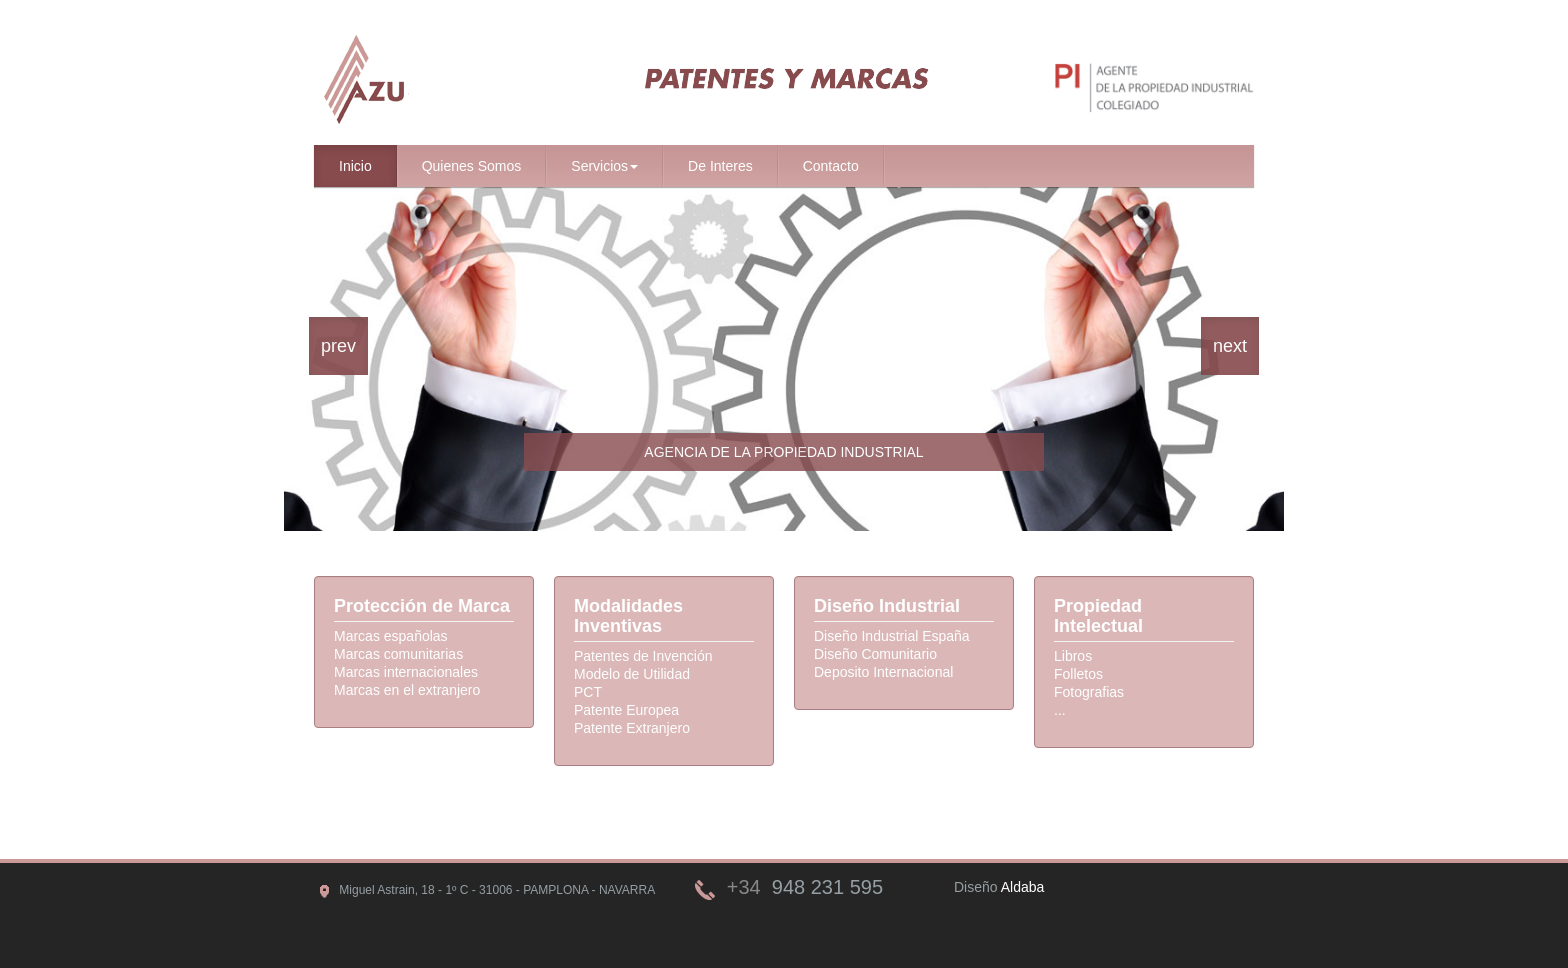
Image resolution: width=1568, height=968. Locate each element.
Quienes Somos (472, 166)
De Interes (720, 166)
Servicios (604, 166)
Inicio (355, 166)
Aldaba (1023, 887)
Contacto (831, 166)
